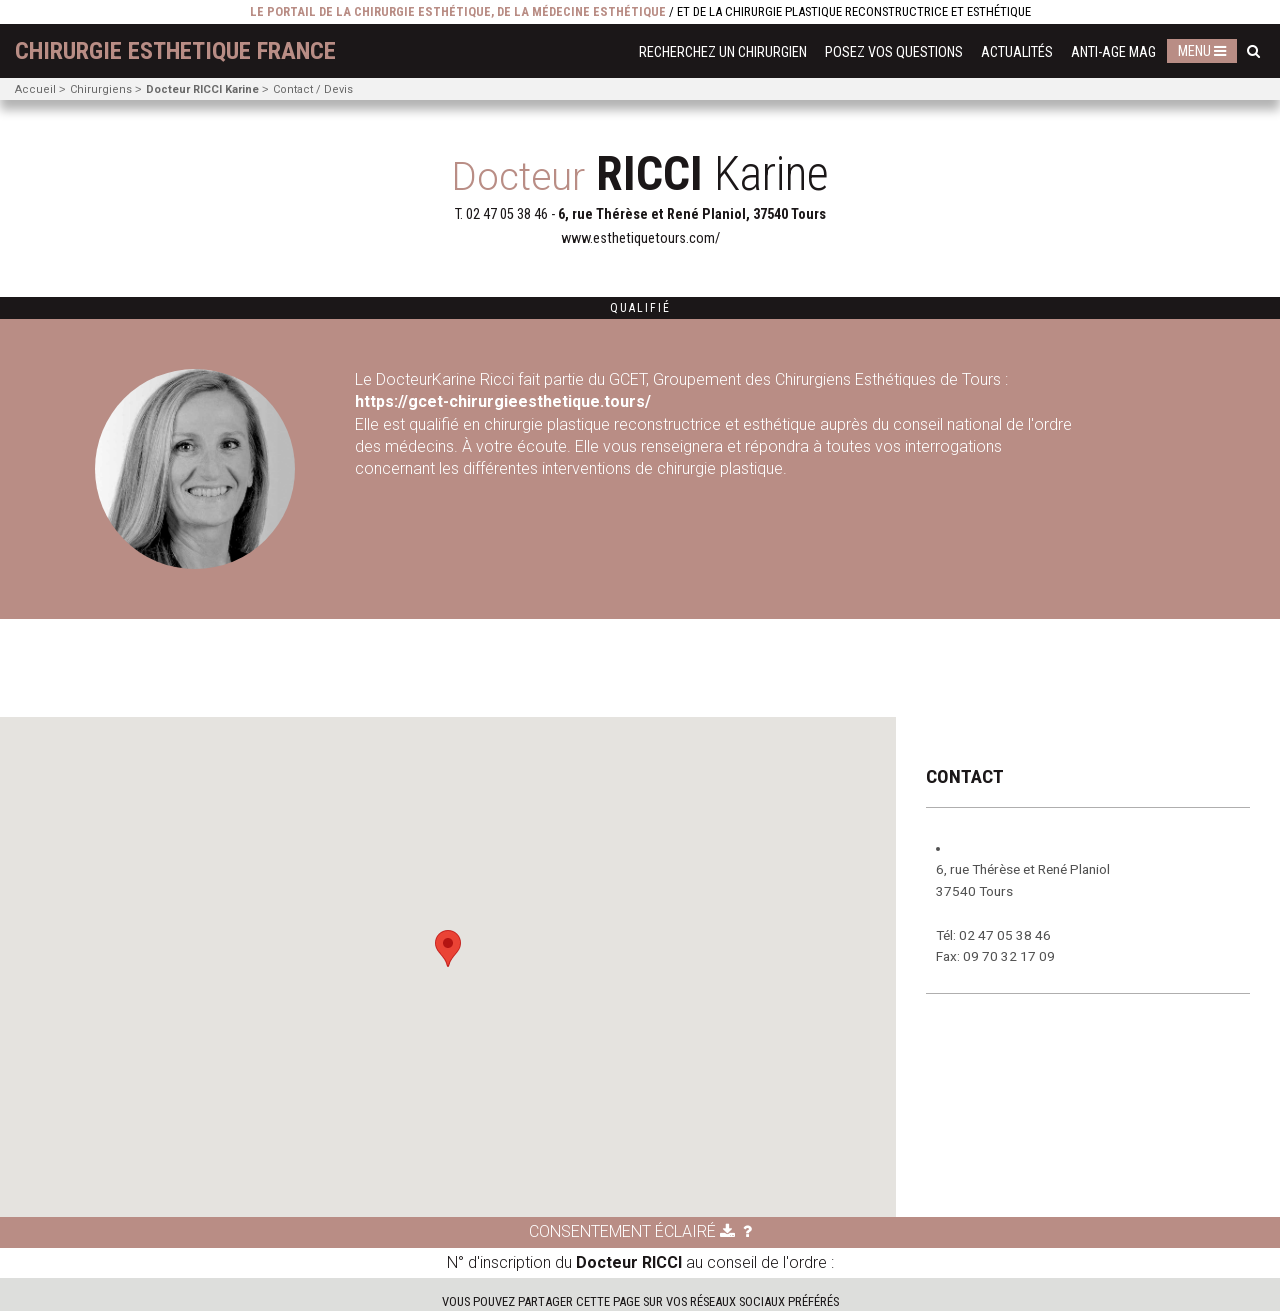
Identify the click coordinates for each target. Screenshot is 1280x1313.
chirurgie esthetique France (175, 51)
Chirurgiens (101, 89)
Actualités (1017, 52)
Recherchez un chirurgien (723, 52)
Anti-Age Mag (1113, 52)
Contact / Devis (313, 89)
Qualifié (640, 308)
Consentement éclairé (632, 1233)
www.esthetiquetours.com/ (640, 238)
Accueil (35, 89)
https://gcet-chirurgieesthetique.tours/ (505, 401)
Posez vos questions (894, 52)
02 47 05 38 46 (507, 214)
